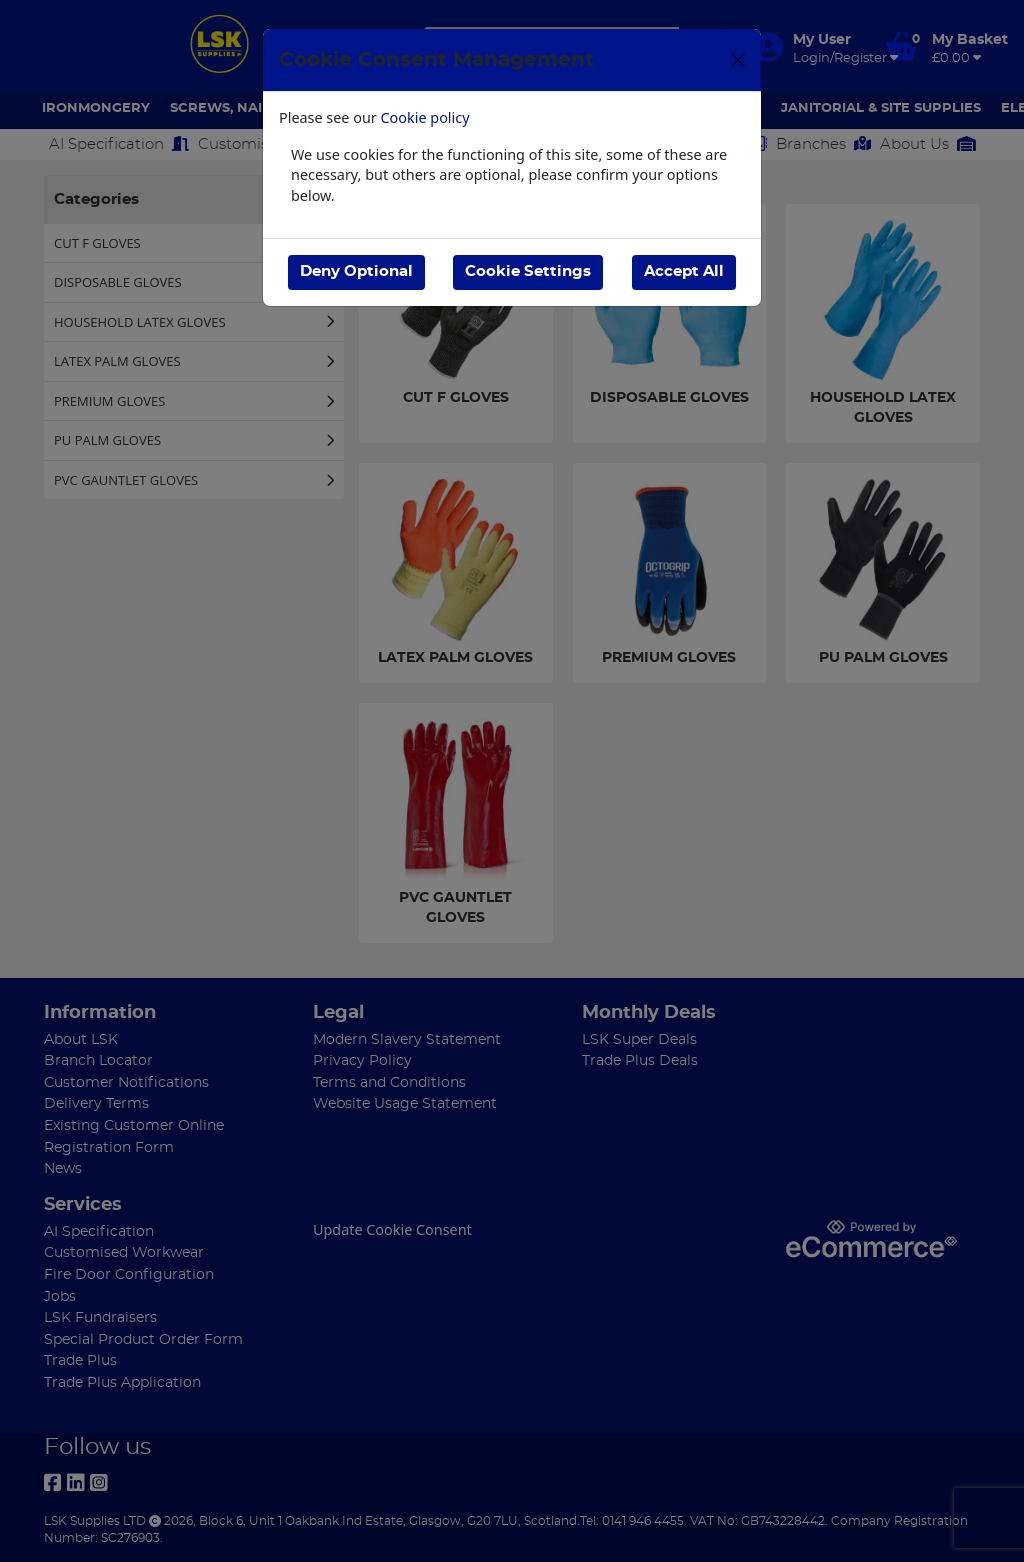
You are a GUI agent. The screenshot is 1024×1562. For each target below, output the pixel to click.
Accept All (684, 271)
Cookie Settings (528, 271)
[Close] (738, 60)
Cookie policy (425, 117)
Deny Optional (356, 271)
